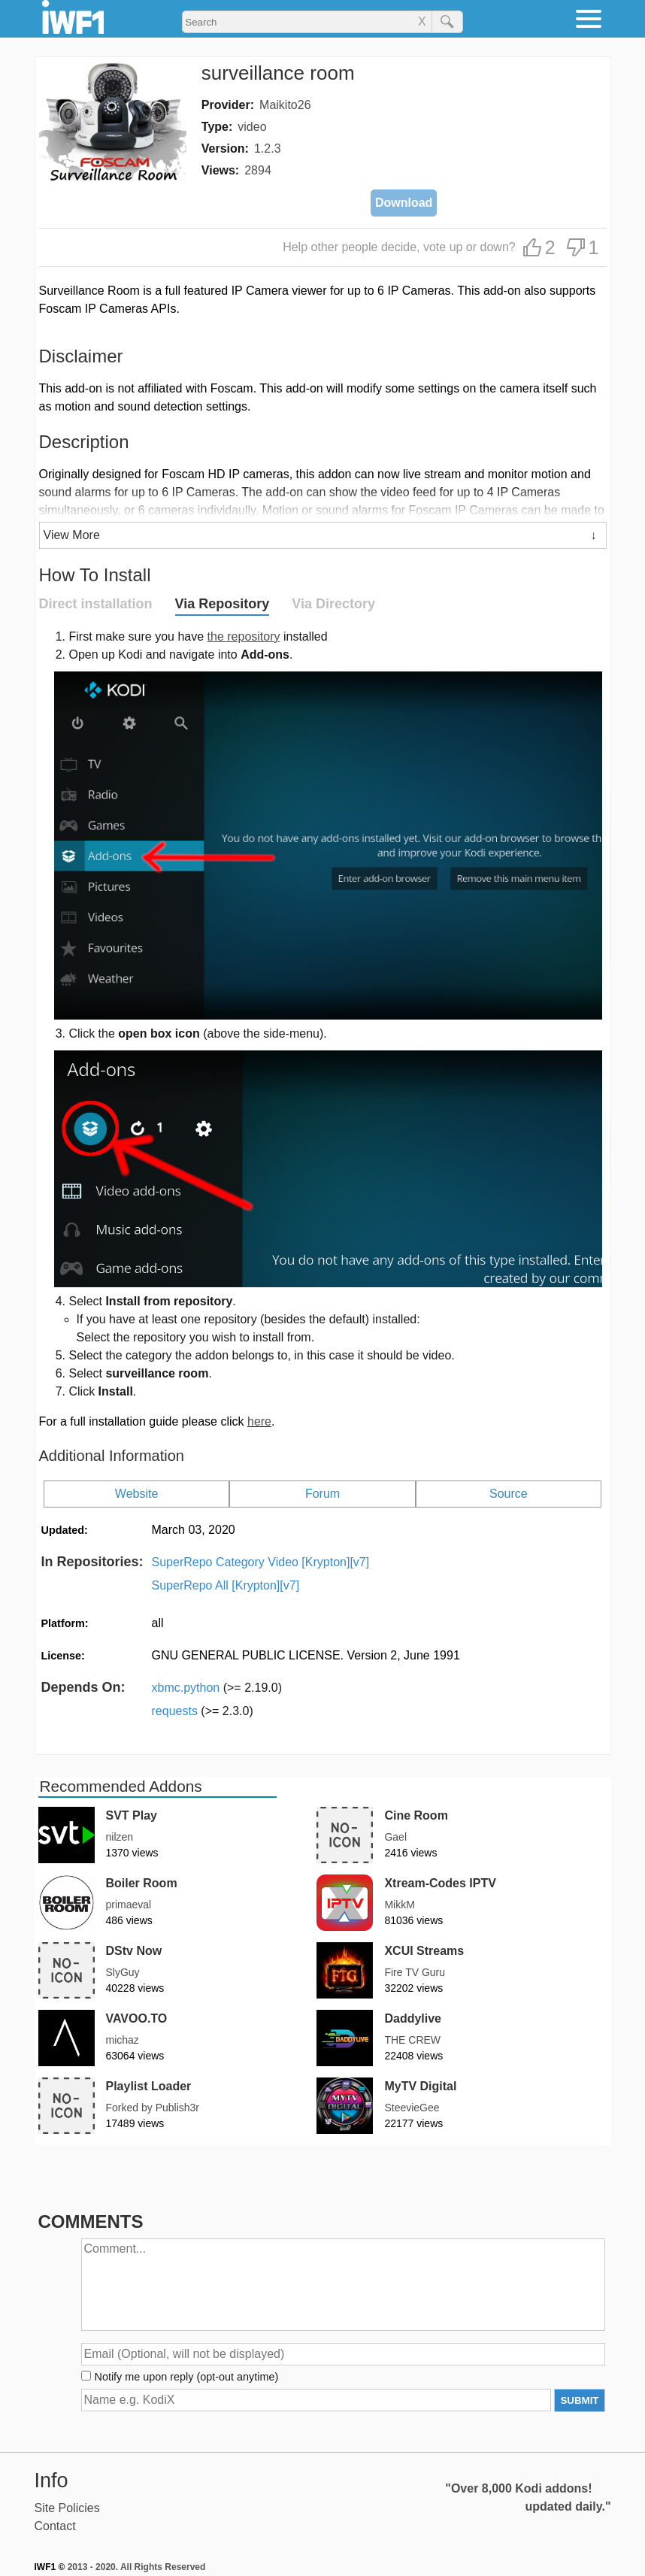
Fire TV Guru (414, 1972)
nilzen (120, 1837)
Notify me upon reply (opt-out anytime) (187, 2377)
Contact (55, 2526)
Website (137, 1493)
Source (508, 1493)
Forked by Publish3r (153, 2108)
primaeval (129, 1905)
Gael (395, 1837)
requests (202, 1711)
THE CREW (412, 2040)
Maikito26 (284, 104)
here (259, 1421)
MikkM (399, 1905)
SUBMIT (579, 2400)
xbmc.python (217, 1687)
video (252, 126)
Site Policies (67, 2508)
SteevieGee (411, 2108)
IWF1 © (50, 2567)
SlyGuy (123, 1972)
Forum (322, 1493)
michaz (122, 2040)
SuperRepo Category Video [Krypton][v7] (261, 1562)
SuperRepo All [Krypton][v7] (226, 1585)
